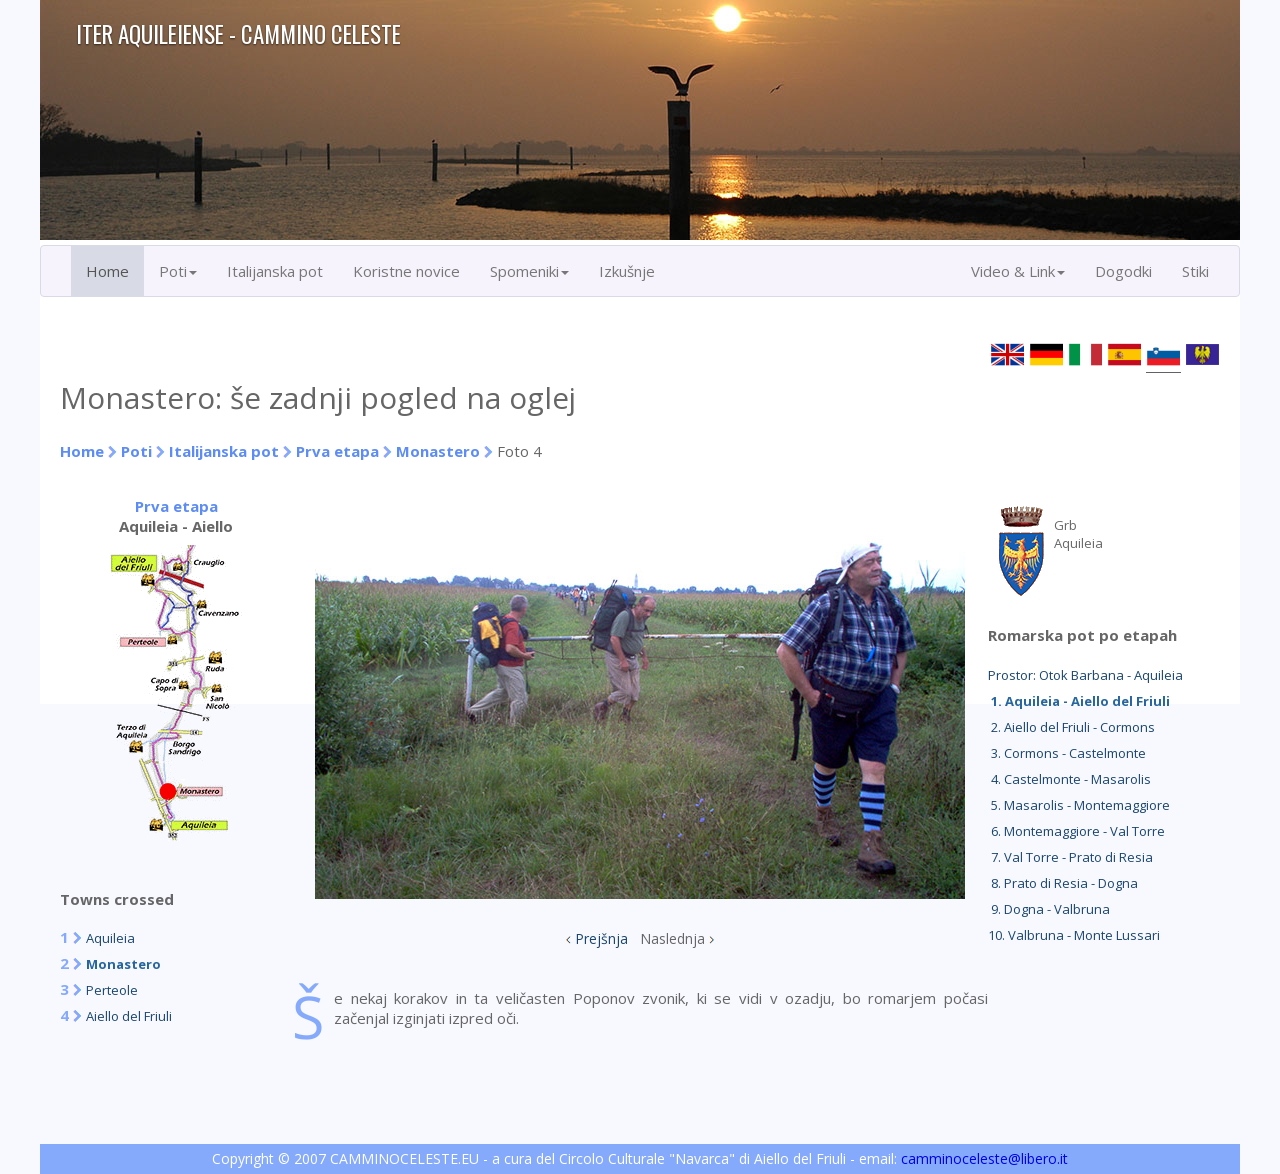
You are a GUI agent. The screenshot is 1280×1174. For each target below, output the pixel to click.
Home (107, 271)
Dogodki (1123, 271)
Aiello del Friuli (129, 1016)
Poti (136, 451)
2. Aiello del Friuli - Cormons (1071, 727)
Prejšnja (601, 938)
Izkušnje (627, 271)
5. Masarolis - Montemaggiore (1079, 805)
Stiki (1195, 271)
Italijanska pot (275, 271)
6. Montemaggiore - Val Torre (1076, 831)
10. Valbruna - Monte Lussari (1074, 935)
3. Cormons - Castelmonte (1067, 753)
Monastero (438, 451)
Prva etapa (337, 451)
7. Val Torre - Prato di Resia (1070, 857)
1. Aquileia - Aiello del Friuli (1079, 701)
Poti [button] (178, 271)
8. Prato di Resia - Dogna (1063, 883)
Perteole (112, 990)
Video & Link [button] (1018, 271)
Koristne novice (406, 271)
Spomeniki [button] (529, 271)
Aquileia (110, 938)
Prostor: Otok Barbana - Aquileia (1085, 675)
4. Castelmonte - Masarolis (1069, 779)
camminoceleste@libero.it (984, 1158)
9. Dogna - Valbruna (1049, 909)
